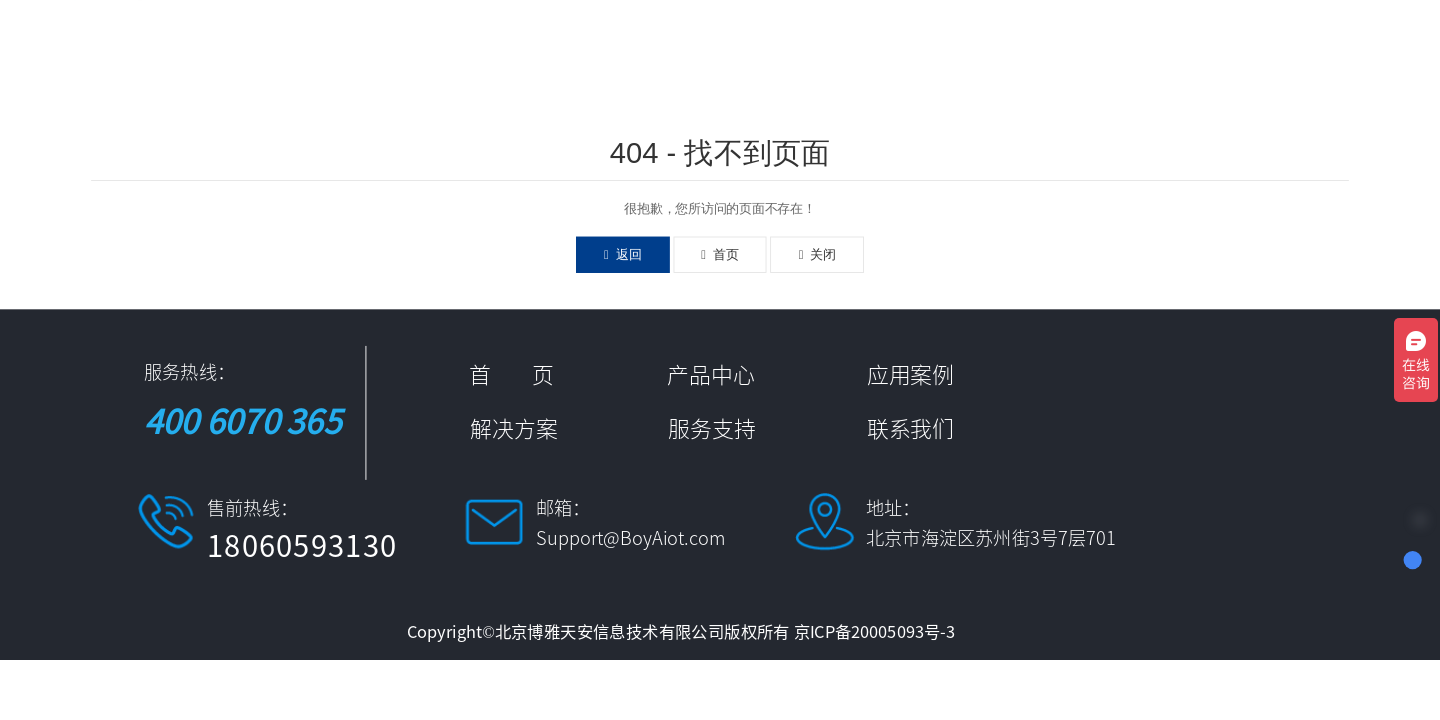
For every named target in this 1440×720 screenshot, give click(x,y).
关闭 (817, 254)
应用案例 (865, 48)
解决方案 (977, 48)
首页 (719, 254)
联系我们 (1313, 48)
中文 (1392, 48)
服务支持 (1201, 48)
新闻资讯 (1089, 48)
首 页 (656, 48)
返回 (622, 254)
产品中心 (753, 48)
